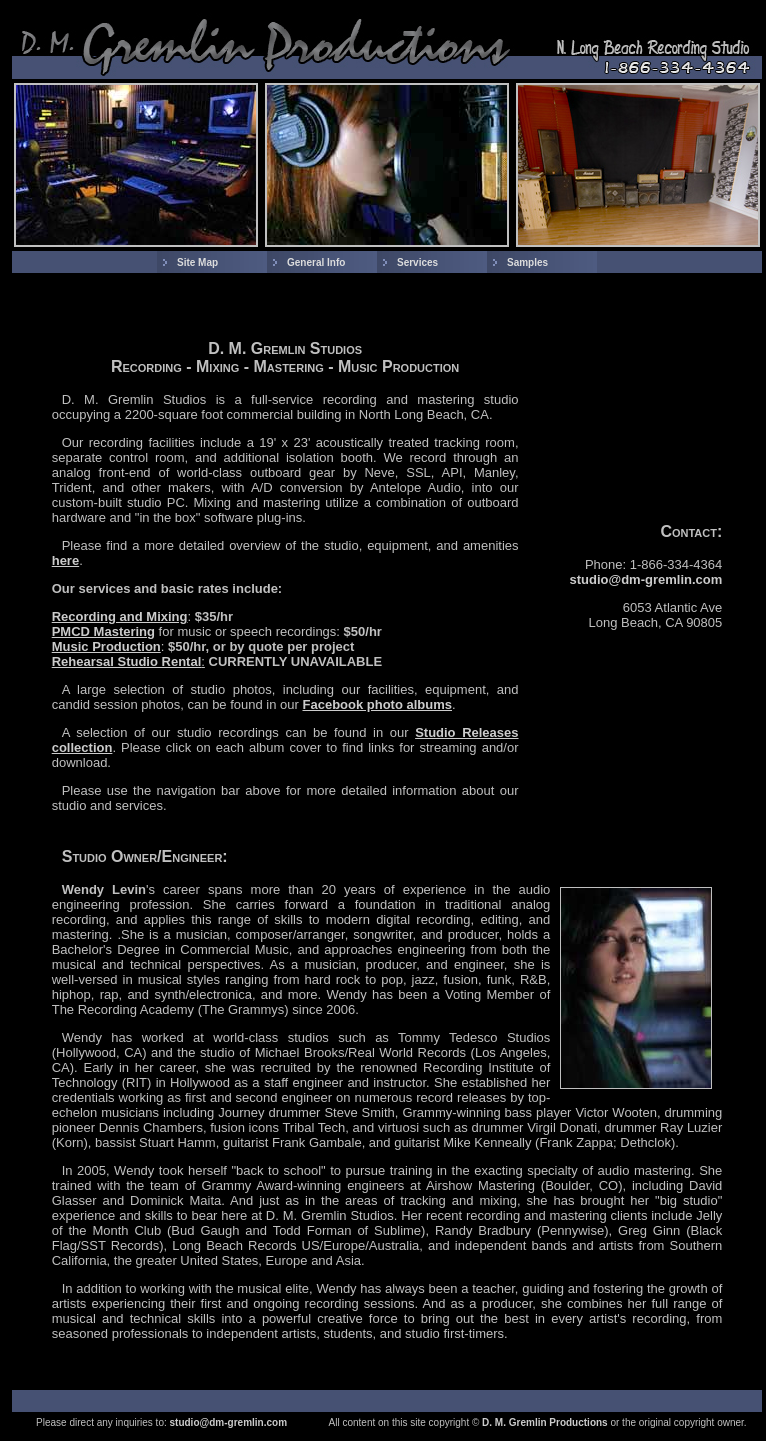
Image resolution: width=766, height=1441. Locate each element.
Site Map (197, 262)
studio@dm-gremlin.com (646, 579)
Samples (527, 262)
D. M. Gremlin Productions (545, 1422)
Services (417, 262)
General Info (316, 262)
